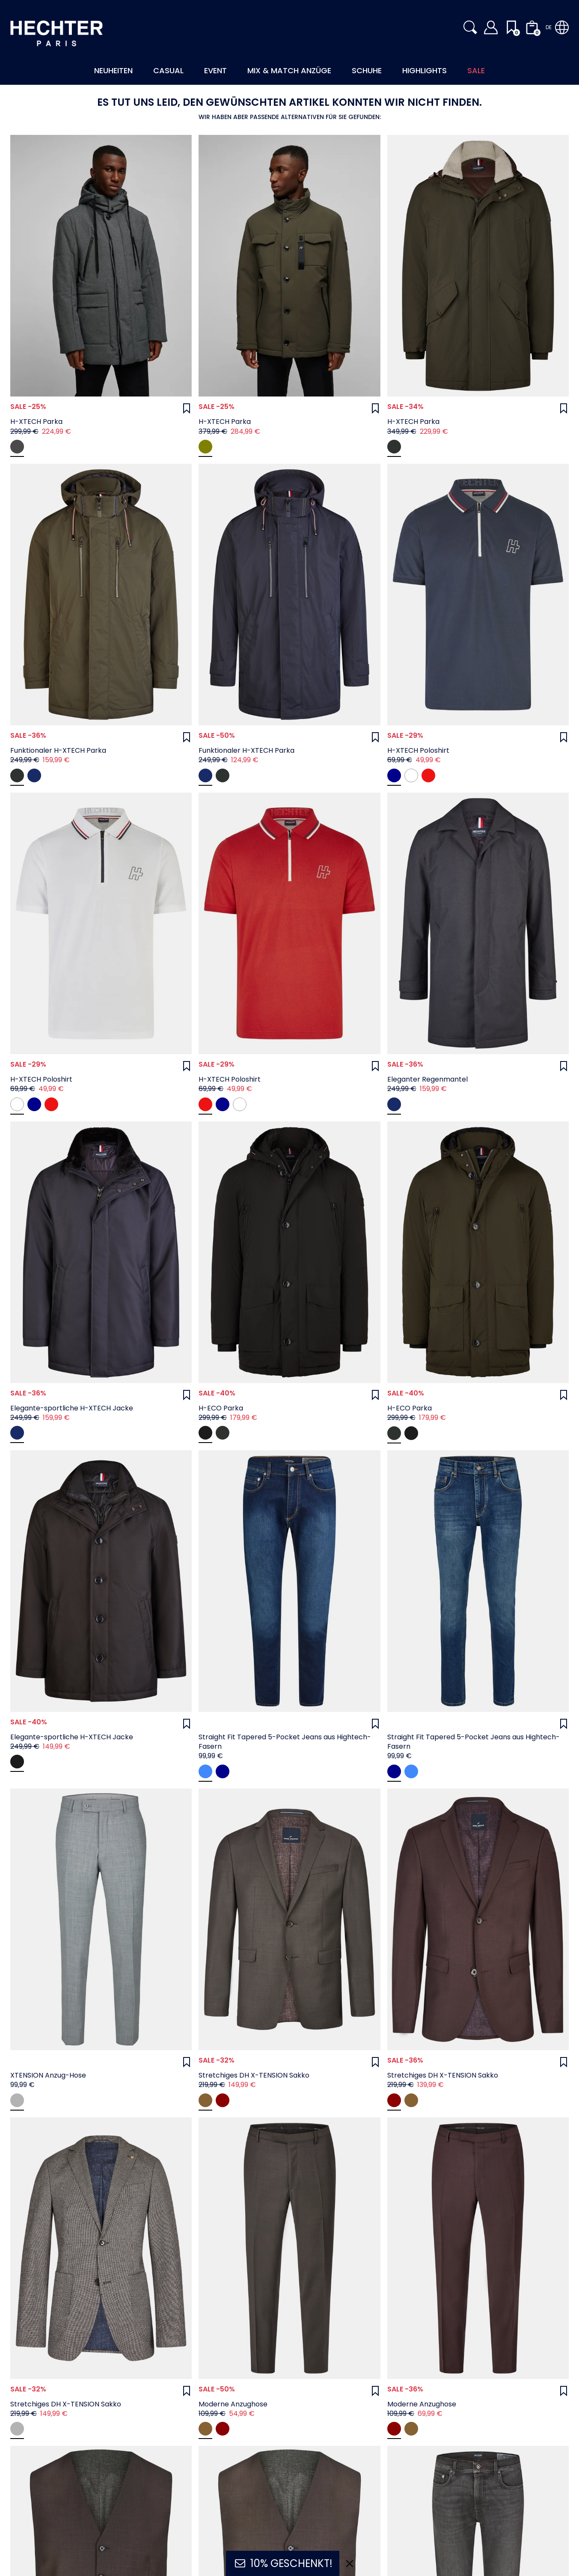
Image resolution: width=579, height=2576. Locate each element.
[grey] (17, 2100)
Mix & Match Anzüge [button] (289, 70)
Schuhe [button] (367, 70)
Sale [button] (476, 70)
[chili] (428, 775)
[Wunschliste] (186, 408)
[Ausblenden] (349, 2563)
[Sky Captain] (34, 775)
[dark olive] (205, 446)
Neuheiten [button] (113, 70)
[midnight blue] (394, 775)
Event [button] (215, 70)
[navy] (205, 1771)
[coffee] (205, 2100)
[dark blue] (222, 1771)
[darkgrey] (17, 446)
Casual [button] (168, 70)
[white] (411, 775)
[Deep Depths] (394, 446)
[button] (470, 27)
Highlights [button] (424, 70)
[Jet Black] (205, 1433)
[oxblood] (222, 2100)
